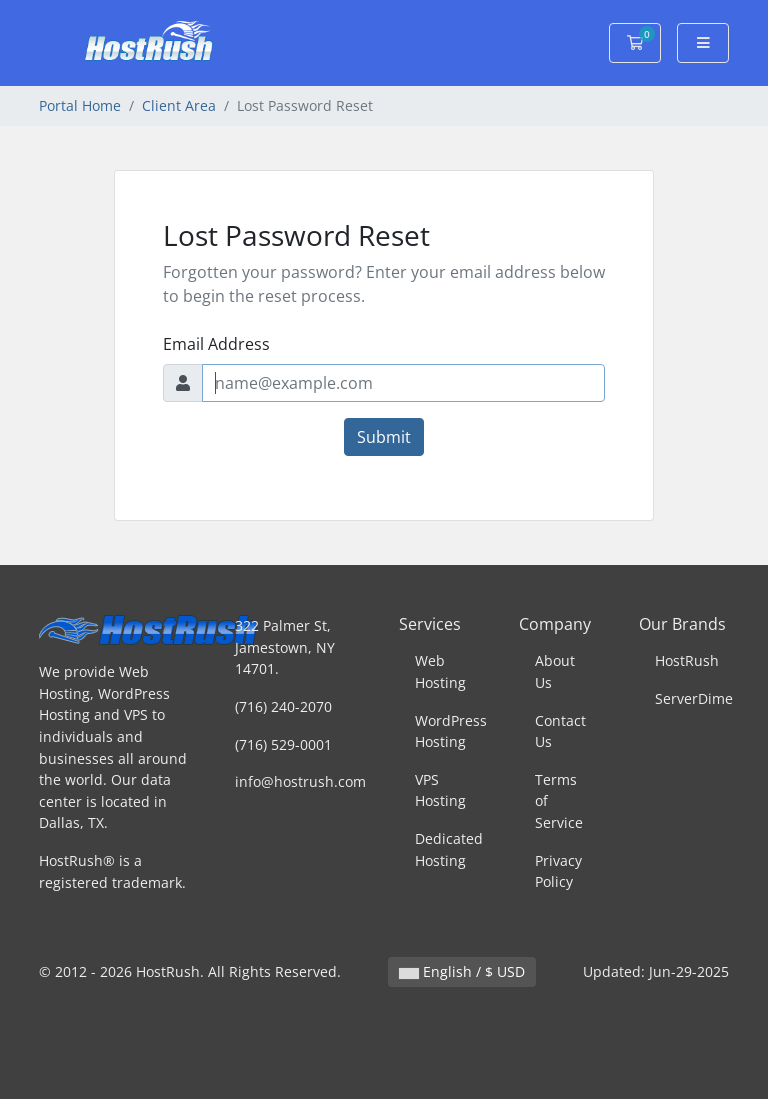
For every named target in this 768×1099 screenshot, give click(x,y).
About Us (555, 671)
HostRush (687, 660)
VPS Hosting (440, 790)
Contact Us (560, 731)
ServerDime (694, 698)
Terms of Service (559, 801)
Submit (384, 437)
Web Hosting (440, 671)
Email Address (216, 344)
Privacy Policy (558, 871)
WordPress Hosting (451, 731)
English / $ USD (462, 971)
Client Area (179, 105)
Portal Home (80, 105)
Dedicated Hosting (449, 849)
